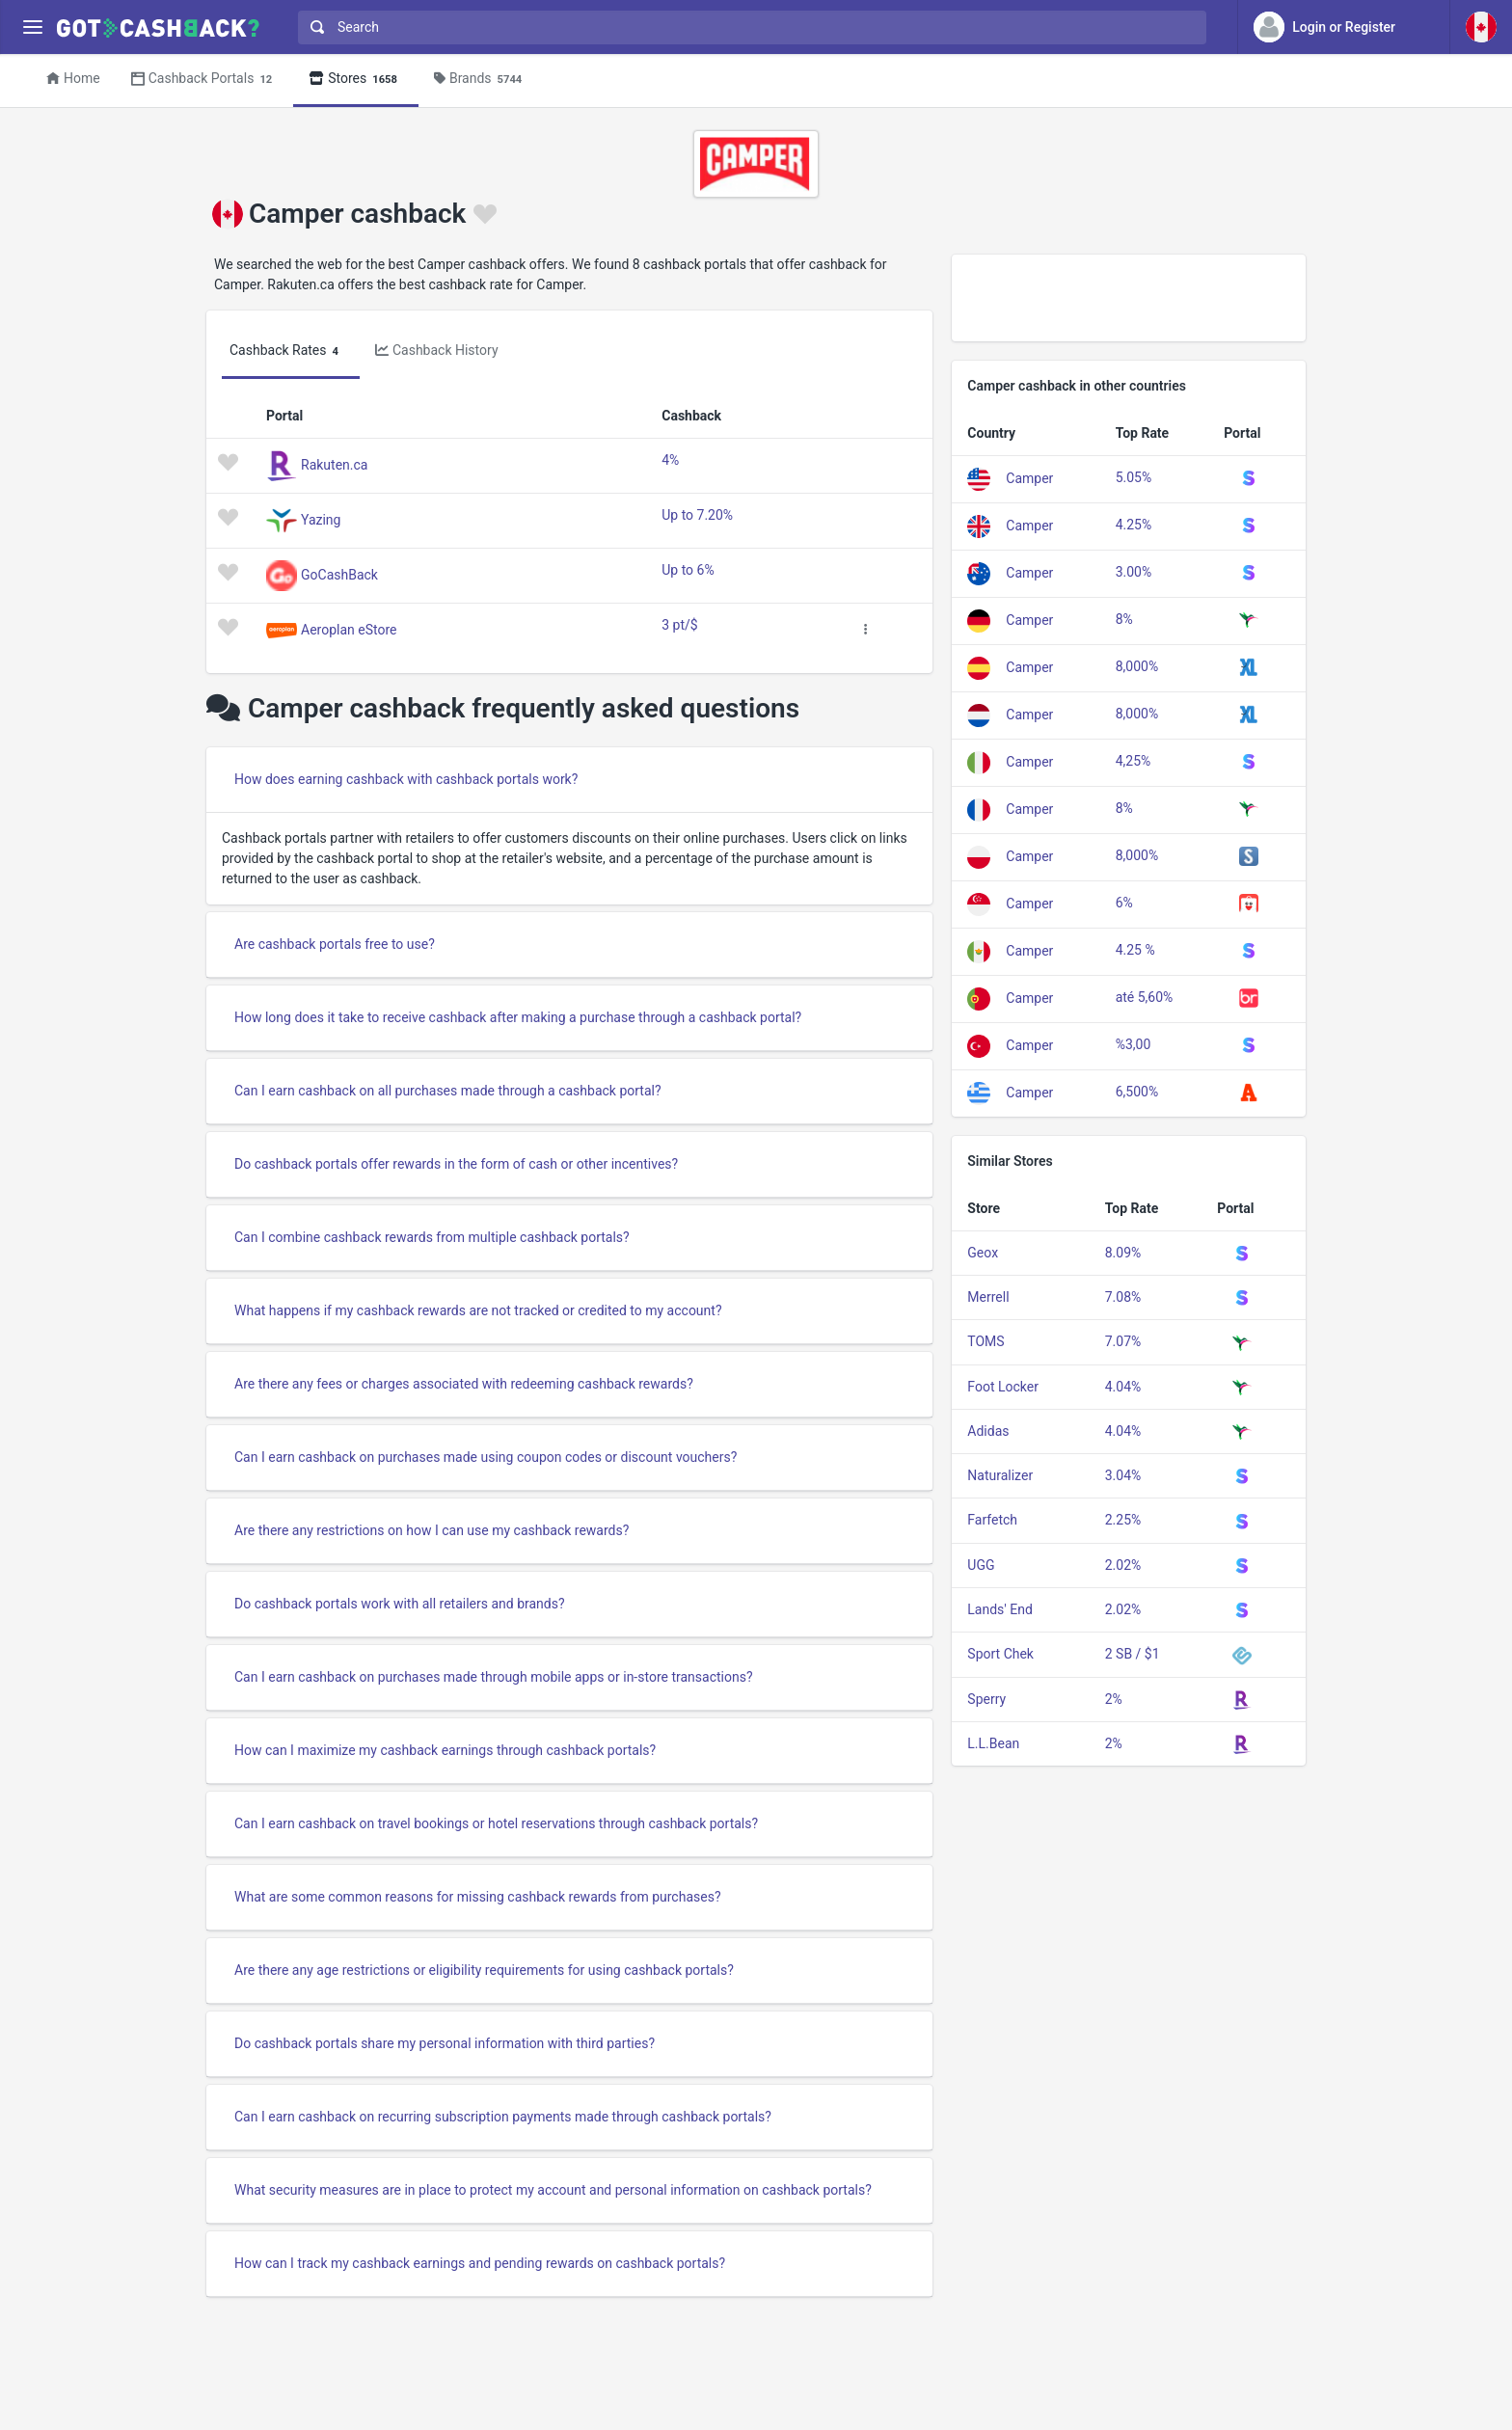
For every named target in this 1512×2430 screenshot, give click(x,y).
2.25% (1123, 1519)
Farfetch (992, 1519)
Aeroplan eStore (348, 628)
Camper (1029, 477)
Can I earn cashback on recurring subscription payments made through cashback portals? (502, 2116)
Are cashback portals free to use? (334, 944)
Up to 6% (688, 570)
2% (1113, 1699)
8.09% (1123, 1252)
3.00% (1134, 572)
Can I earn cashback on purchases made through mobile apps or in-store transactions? (493, 1677)
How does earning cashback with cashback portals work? (406, 779)
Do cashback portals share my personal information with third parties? (444, 2043)
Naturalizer (1000, 1475)
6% (1124, 902)
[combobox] (748, 27)
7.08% (1123, 1297)
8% (1124, 619)
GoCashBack (339, 573)
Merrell (988, 1297)
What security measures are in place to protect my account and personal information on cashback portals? (553, 2190)
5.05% (1134, 477)
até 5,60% (1145, 997)
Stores (356, 79)
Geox (982, 1252)
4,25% (1133, 761)
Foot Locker (1003, 1386)
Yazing (320, 518)
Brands (480, 79)
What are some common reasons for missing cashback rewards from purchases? (477, 1896)
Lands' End (1000, 1609)
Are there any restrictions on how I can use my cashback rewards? (431, 1530)
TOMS (985, 1341)
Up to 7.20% (697, 515)
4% (670, 460)
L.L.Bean (993, 1743)
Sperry (986, 1699)
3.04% (1123, 1475)
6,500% (1137, 1091)
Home (73, 78)
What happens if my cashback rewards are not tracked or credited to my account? (478, 1310)
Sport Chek (1000, 1653)
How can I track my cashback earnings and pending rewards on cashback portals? (479, 2263)
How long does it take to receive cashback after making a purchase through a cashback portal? (517, 1017)
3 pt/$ (679, 625)
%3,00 (1133, 1044)
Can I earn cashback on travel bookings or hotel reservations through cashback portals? (496, 1823)
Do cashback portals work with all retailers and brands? (399, 1603)
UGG (980, 1565)
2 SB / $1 (1132, 1653)
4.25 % (1135, 950)
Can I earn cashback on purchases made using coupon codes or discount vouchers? (485, 1457)
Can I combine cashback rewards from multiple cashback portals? (432, 1237)
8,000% (1137, 666)
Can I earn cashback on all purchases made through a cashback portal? (448, 1090)
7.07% (1123, 1341)
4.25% (1134, 524)
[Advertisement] (1129, 298)
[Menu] (32, 27)
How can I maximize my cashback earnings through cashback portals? (445, 1750)
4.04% (1123, 1386)
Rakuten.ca (334, 464)
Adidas (988, 1431)
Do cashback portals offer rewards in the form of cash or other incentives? (456, 1164)
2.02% (1123, 1565)
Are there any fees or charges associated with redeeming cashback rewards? (463, 1383)
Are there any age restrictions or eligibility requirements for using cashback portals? (484, 1970)
